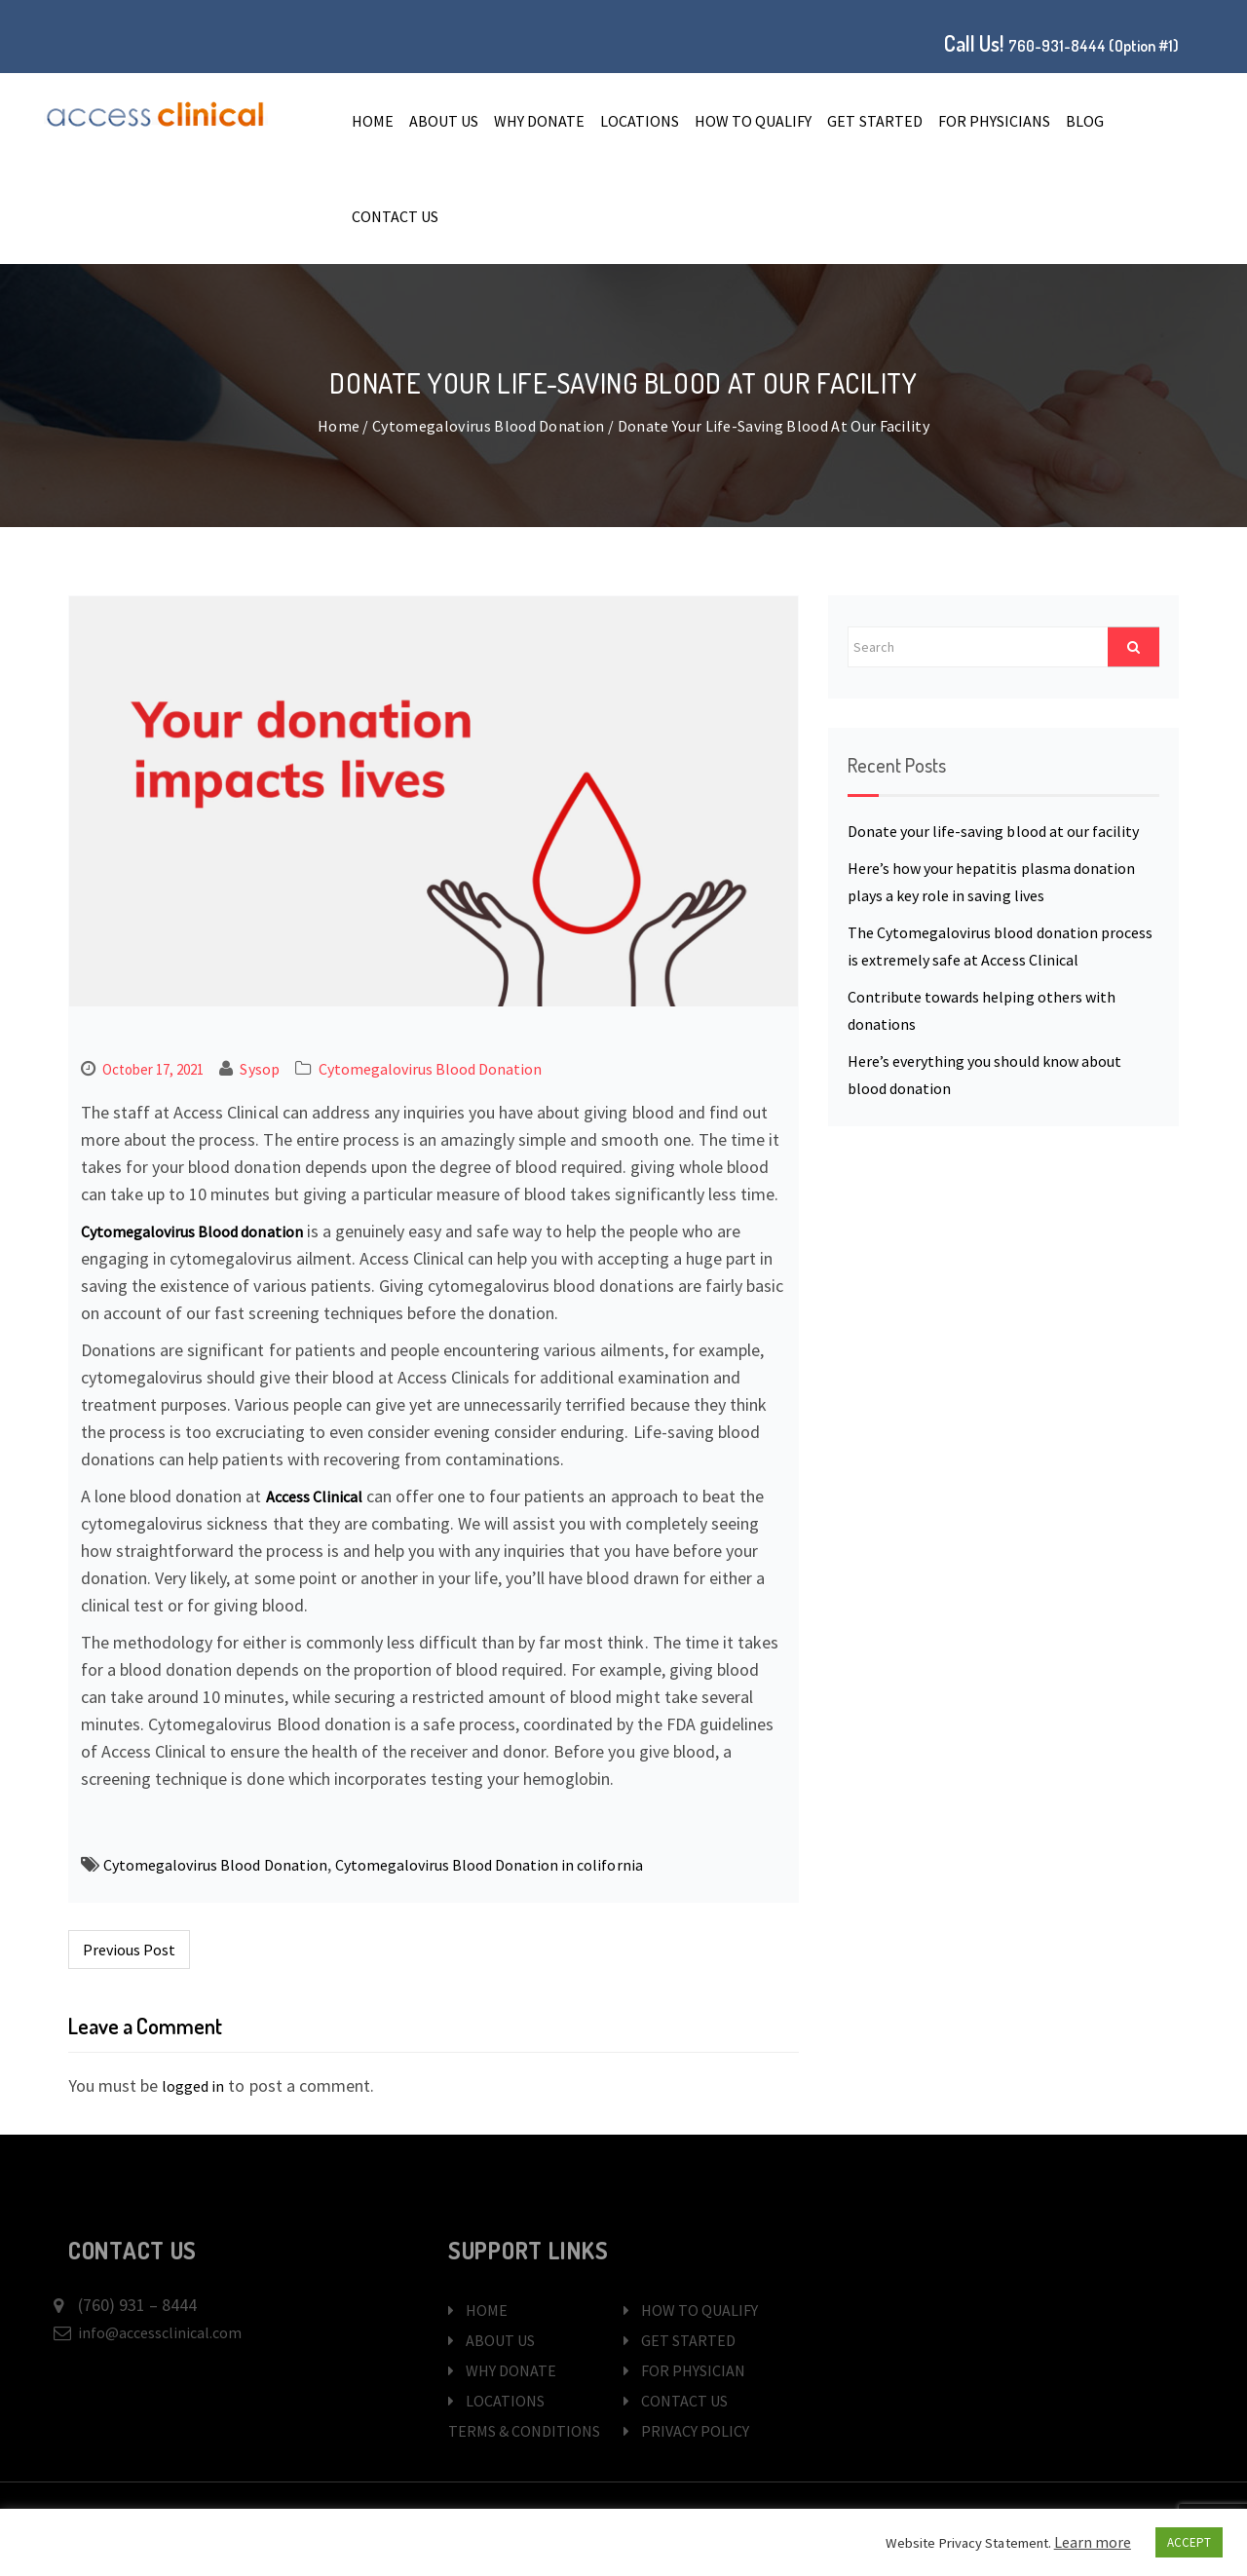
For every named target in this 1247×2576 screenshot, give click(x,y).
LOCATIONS (639, 121)
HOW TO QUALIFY (753, 121)
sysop (259, 1069)
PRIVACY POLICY (686, 2431)
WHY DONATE (539, 121)
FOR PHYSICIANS (994, 121)
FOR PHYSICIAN (684, 2370)
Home (373, 121)
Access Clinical (314, 1496)
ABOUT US (443, 121)
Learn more (1092, 2542)
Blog (1085, 121)
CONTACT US (395, 216)
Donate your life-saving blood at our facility (993, 831)
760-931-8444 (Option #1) (1093, 46)
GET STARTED (874, 121)
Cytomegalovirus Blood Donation (488, 426)
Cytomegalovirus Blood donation (192, 1231)
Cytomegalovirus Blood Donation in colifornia (489, 1865)
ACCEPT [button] (1189, 2542)
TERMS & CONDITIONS (524, 2431)
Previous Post (129, 1949)
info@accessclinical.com (160, 2332)
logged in (193, 2086)
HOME (478, 2310)
